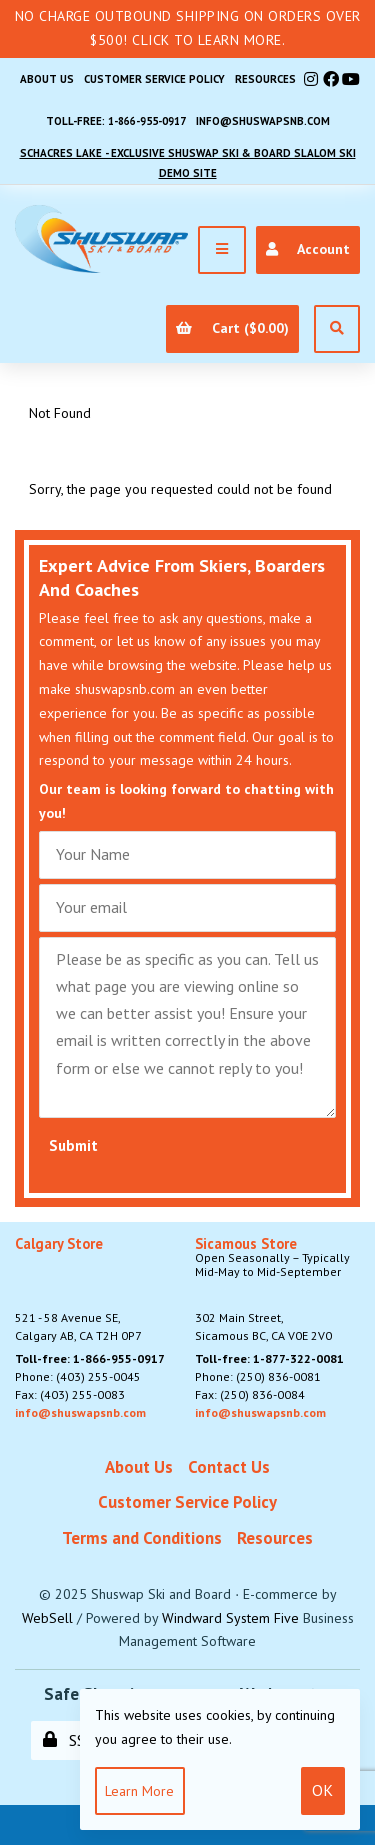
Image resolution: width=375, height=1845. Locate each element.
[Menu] (222, 250)
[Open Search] (337, 329)
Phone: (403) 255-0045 (78, 1376)
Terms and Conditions (142, 1538)
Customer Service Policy (154, 79)
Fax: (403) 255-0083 (70, 1394)
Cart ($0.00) (232, 328)
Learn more (139, 1791)
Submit (73, 1145)
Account (307, 249)
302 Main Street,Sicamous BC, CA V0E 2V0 (277, 1290)
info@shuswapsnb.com (263, 121)
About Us (47, 79)
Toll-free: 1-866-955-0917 (116, 121)
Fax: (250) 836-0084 (250, 1394)
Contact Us (229, 1467)
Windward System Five (230, 1618)
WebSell (47, 1618)
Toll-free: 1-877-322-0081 (269, 1358)
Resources (265, 79)
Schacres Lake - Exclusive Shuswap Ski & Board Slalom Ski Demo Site (188, 163)
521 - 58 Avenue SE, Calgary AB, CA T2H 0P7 (78, 1290)
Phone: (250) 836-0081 (258, 1376)
